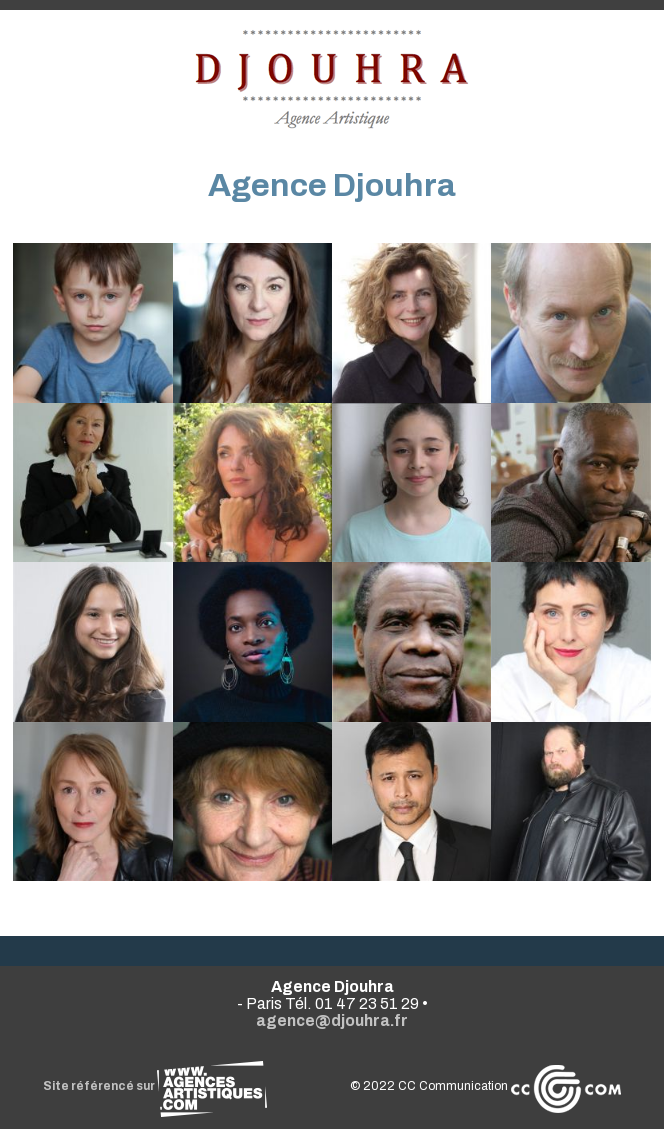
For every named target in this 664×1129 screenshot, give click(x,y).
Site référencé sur (155, 1086)
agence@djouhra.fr (332, 1020)
